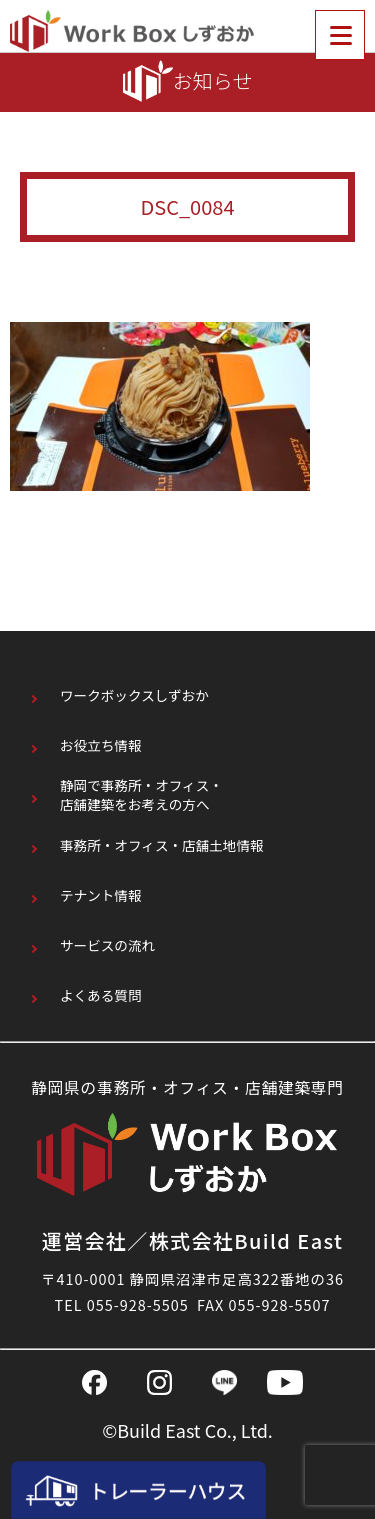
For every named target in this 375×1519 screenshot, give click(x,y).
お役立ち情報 (101, 745)
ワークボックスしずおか (134, 695)
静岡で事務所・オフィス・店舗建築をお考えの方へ (141, 795)
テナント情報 (101, 895)
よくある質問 (101, 995)
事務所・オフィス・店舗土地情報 (162, 845)
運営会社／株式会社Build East (193, 1240)
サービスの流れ (107, 945)
